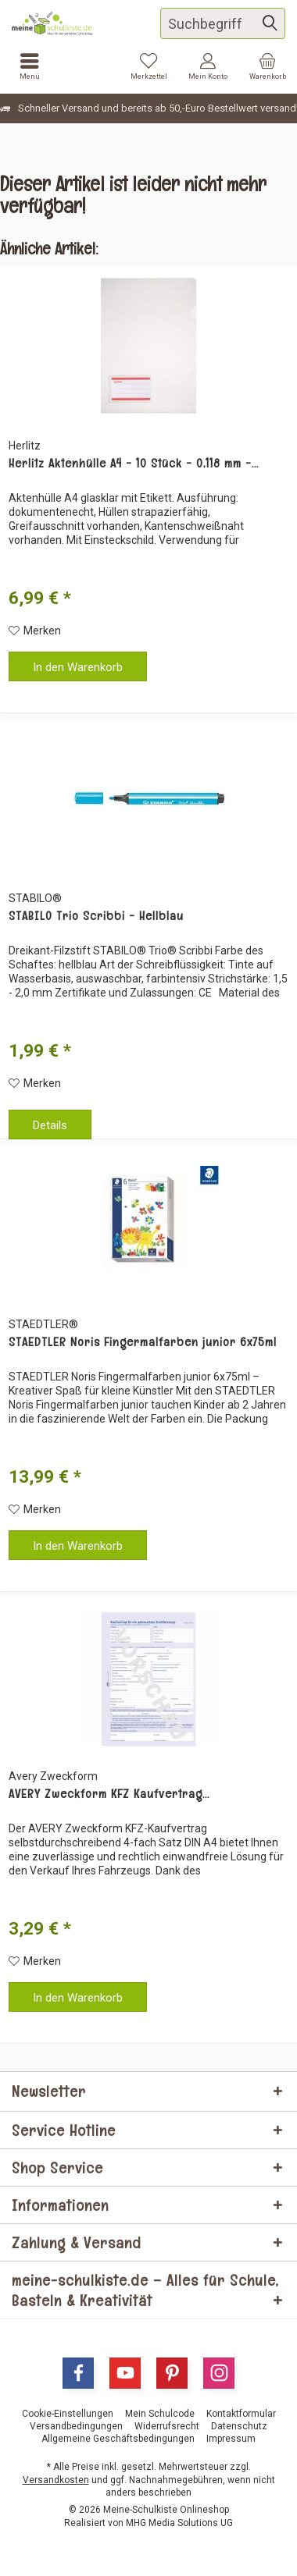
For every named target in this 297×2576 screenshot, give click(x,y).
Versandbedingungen (76, 2426)
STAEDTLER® (43, 1324)
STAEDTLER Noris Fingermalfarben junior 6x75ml (143, 1342)
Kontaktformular (241, 2413)
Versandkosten (56, 2480)
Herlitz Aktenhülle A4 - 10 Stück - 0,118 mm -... (134, 463)
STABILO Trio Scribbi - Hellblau (96, 916)
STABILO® (35, 898)
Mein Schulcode (160, 2413)
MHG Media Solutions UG (179, 2522)
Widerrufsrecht (166, 2426)
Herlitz (25, 445)
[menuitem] (267, 66)
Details (50, 1125)
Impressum (231, 2438)
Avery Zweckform (53, 1776)
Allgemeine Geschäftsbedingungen (118, 2438)
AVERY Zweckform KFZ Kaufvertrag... (109, 1794)
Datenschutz (239, 2426)
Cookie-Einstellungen (67, 2413)
